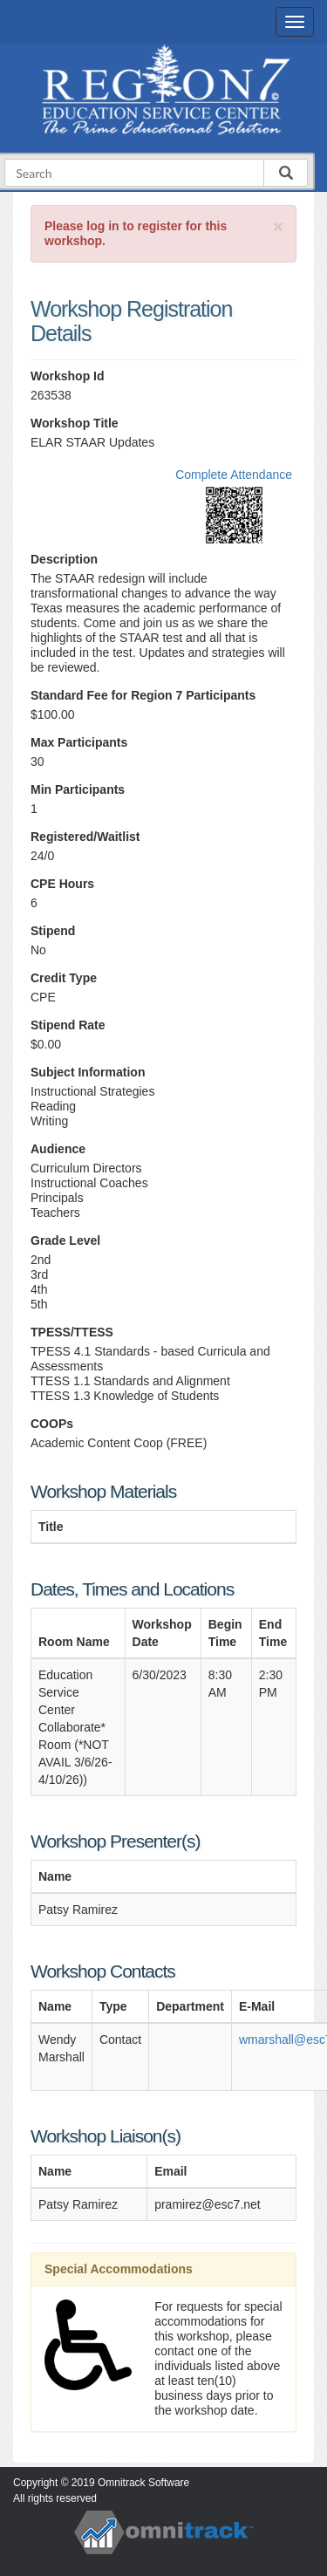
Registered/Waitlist (85, 837)
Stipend (53, 931)
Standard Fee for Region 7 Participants (143, 695)
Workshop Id (68, 376)
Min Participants (78, 789)
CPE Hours (62, 884)
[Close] (278, 226)
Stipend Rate (68, 1025)
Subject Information (88, 1072)
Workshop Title (75, 423)
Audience (58, 1149)
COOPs (52, 1424)
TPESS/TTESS (72, 1332)
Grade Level (65, 1240)
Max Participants (79, 742)
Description (64, 559)
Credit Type (64, 978)
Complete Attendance (233, 475)
